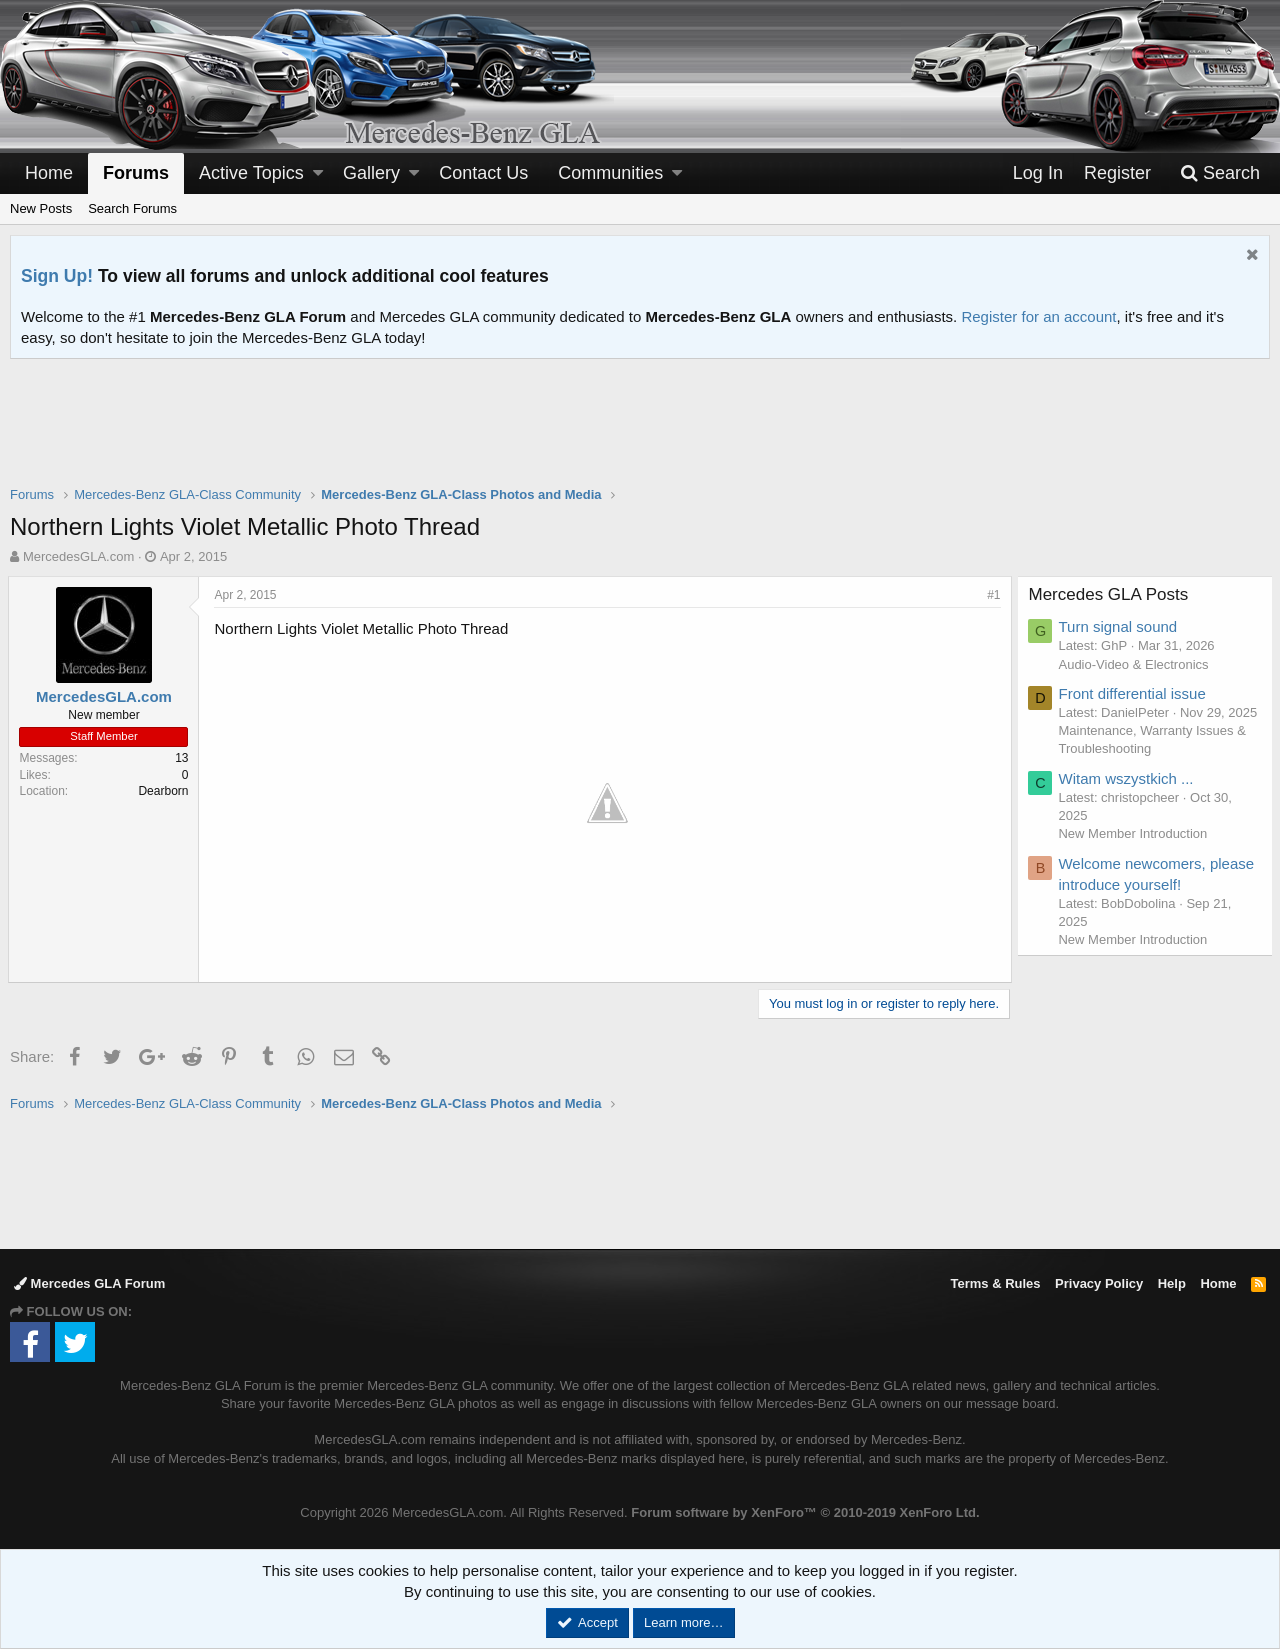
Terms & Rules (995, 1282)
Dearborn (165, 791)
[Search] (1220, 173)
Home (49, 173)
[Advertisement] (640, 435)
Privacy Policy (1099, 1282)
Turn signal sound (1120, 626)
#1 (992, 595)
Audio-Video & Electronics (1136, 664)
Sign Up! (57, 276)
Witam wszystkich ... (1128, 796)
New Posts (41, 208)
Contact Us (483, 173)
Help (1172, 1282)
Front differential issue (1134, 693)
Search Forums (132, 208)
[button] (318, 173)
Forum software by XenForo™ (805, 1511)
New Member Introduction (1135, 852)
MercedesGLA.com (78, 556)
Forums (136, 173)
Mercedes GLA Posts (1111, 594)
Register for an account (1038, 316)
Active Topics (251, 173)
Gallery (371, 173)
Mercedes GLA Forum (89, 1282)
